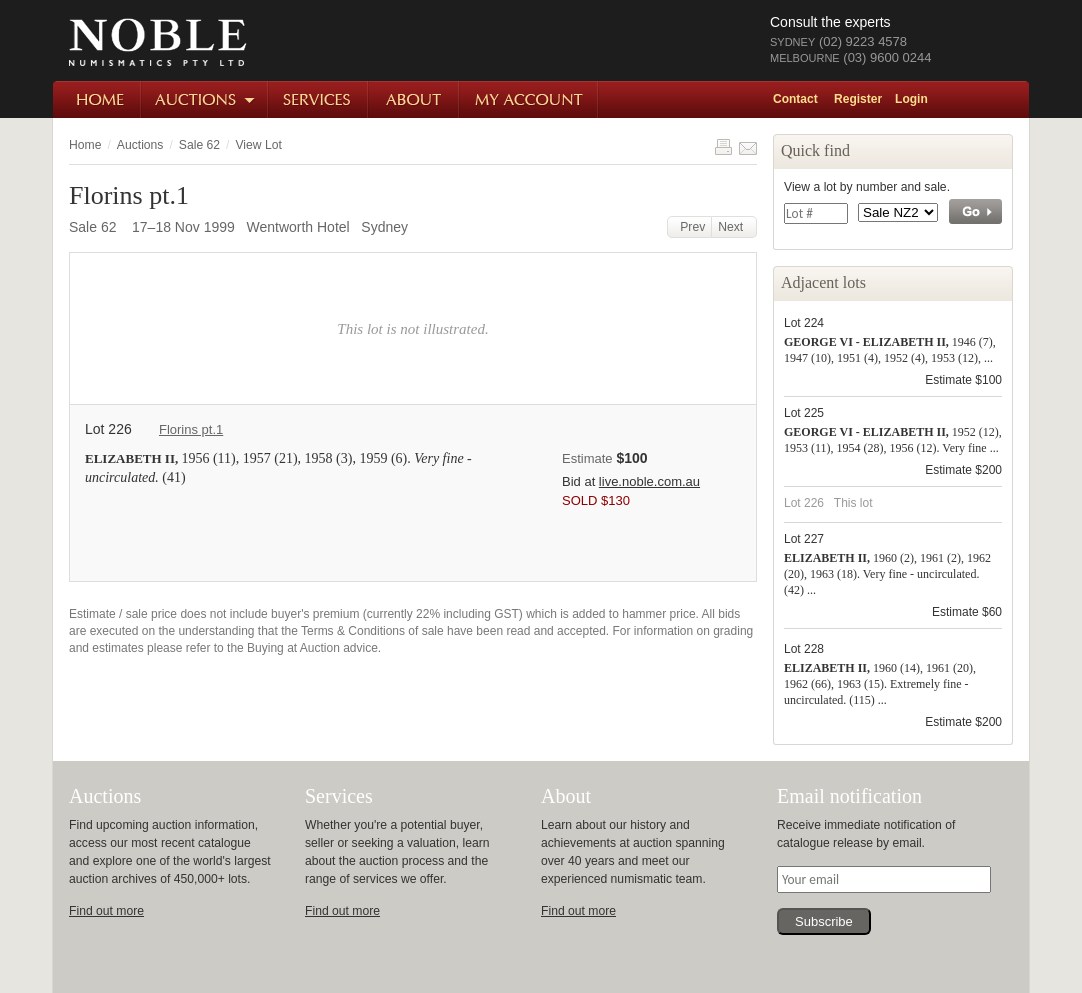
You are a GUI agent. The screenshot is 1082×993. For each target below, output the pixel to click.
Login (911, 99)
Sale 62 (199, 145)
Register (858, 99)
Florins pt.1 (191, 429)
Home (97, 99)
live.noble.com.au (649, 481)
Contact (795, 99)
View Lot (258, 145)
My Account (529, 99)
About (414, 99)
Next (734, 227)
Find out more (106, 911)
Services (319, 99)
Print (723, 147)
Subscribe (824, 921)
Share (748, 147)
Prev (690, 227)
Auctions (205, 99)
